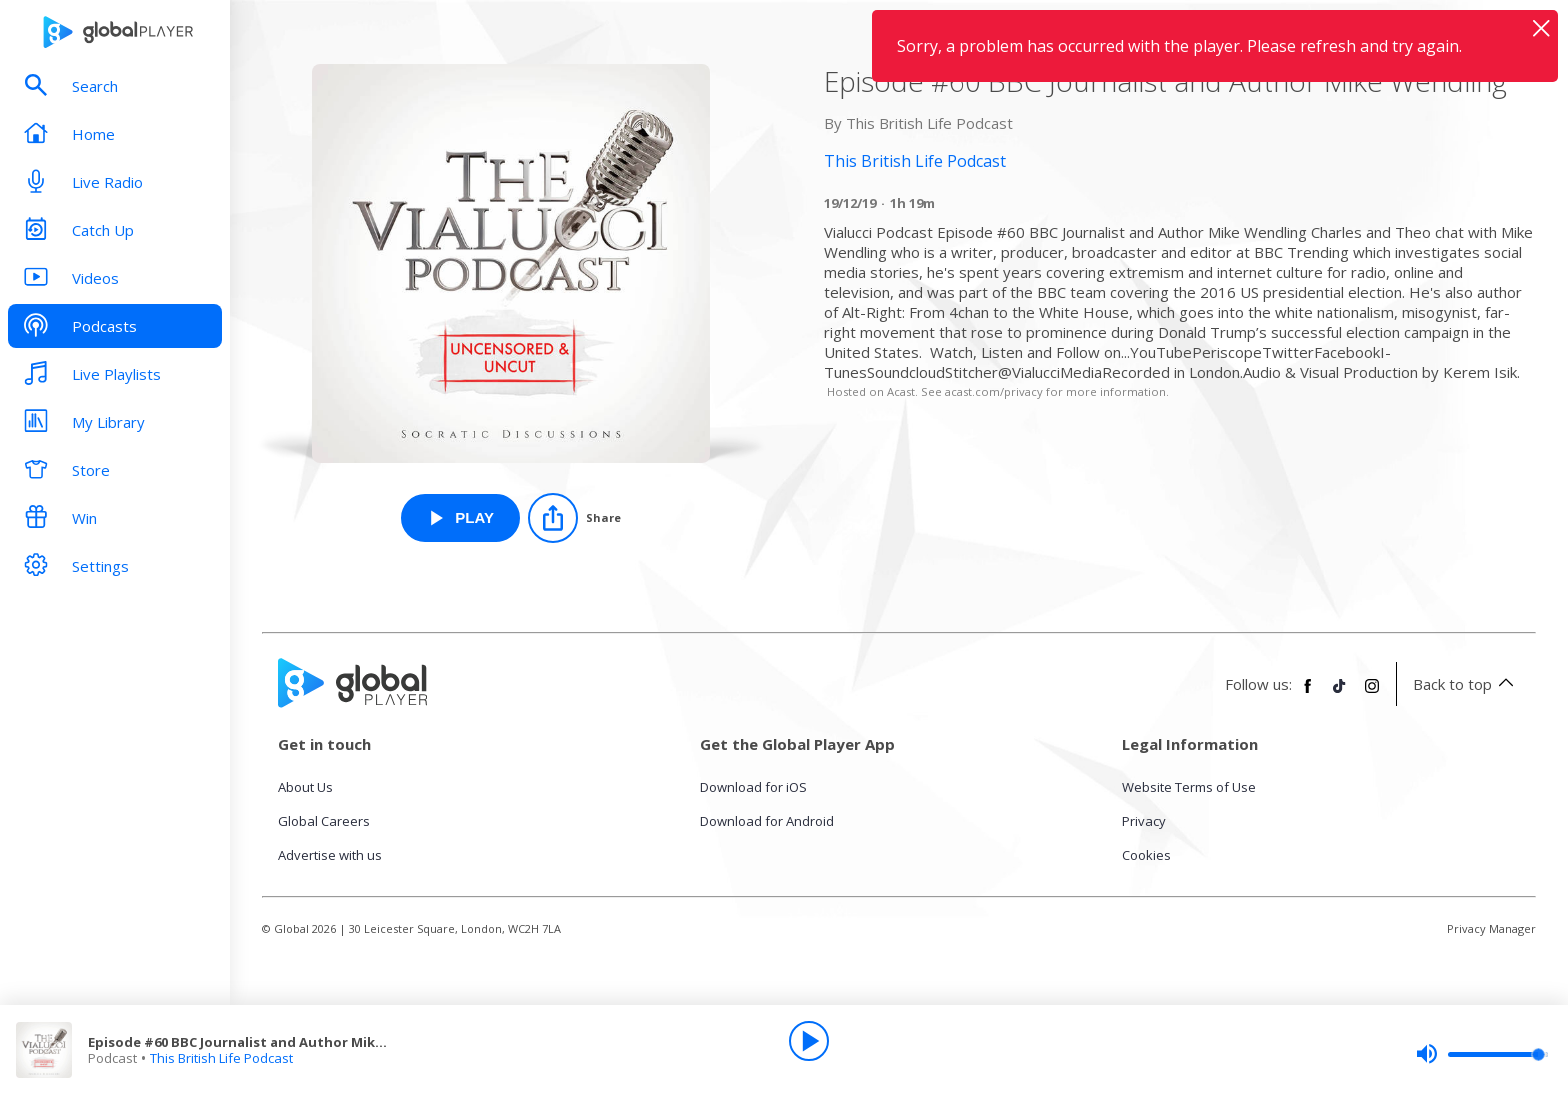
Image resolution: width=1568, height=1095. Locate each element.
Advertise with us (330, 855)
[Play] (809, 1041)
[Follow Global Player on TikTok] (1340, 694)
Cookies (1146, 855)
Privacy (1144, 821)
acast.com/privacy (994, 391)
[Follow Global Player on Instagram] (1372, 694)
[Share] (574, 518)
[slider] (1482, 1054)
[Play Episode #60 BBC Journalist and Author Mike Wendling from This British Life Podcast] (460, 518)
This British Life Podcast (221, 1058)
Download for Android (767, 821)
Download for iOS (753, 787)
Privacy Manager (1491, 928)
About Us (305, 787)
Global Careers (324, 821)
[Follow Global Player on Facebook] (1308, 694)
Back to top (1466, 684)
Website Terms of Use (1189, 787)
